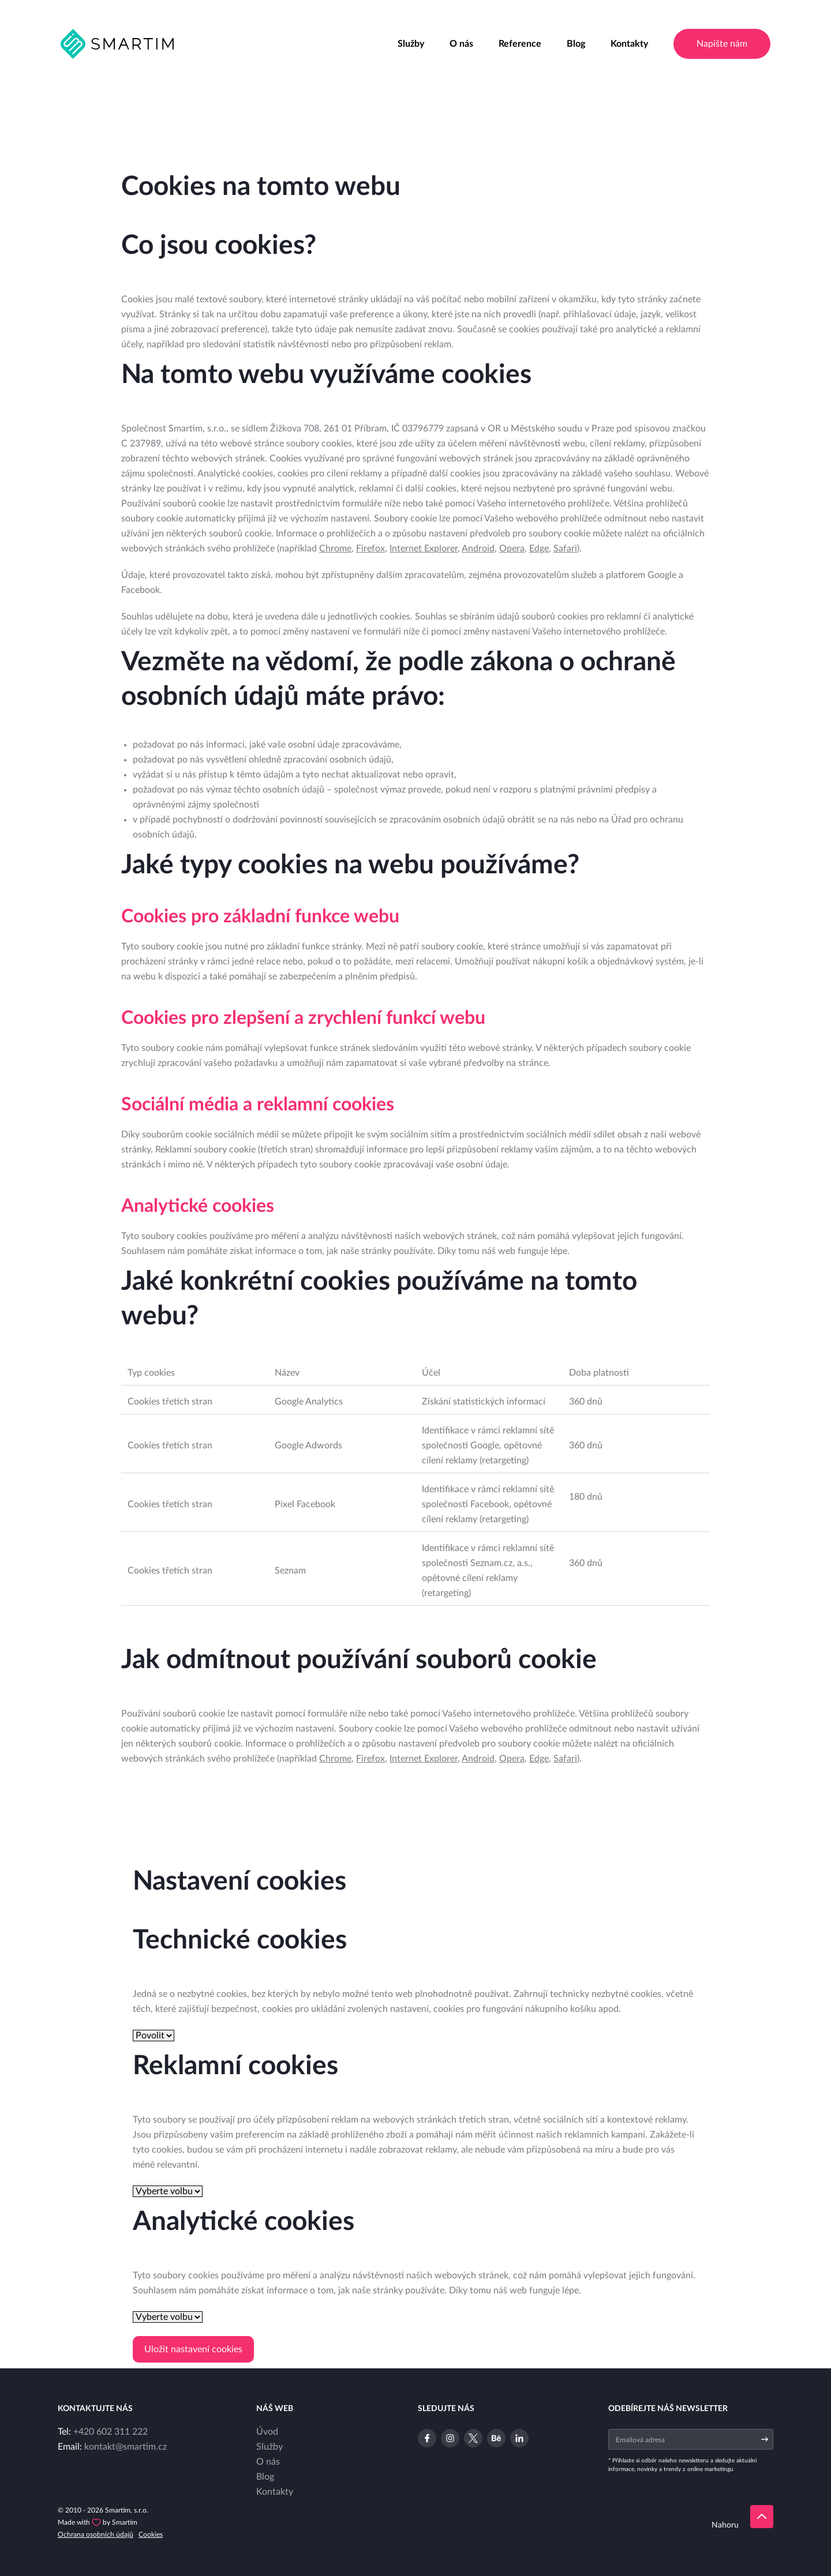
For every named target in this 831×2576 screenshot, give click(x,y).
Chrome (335, 548)
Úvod (267, 2431)
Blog (576, 43)
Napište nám (722, 43)
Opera (512, 548)
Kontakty (629, 43)
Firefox (370, 548)
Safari (565, 548)
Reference (520, 43)
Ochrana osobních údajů (95, 2534)
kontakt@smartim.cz (125, 2446)
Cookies (150, 2534)
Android (478, 548)
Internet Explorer (424, 548)
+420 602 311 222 (110, 2431)
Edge (539, 548)
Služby (411, 43)
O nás (461, 43)
